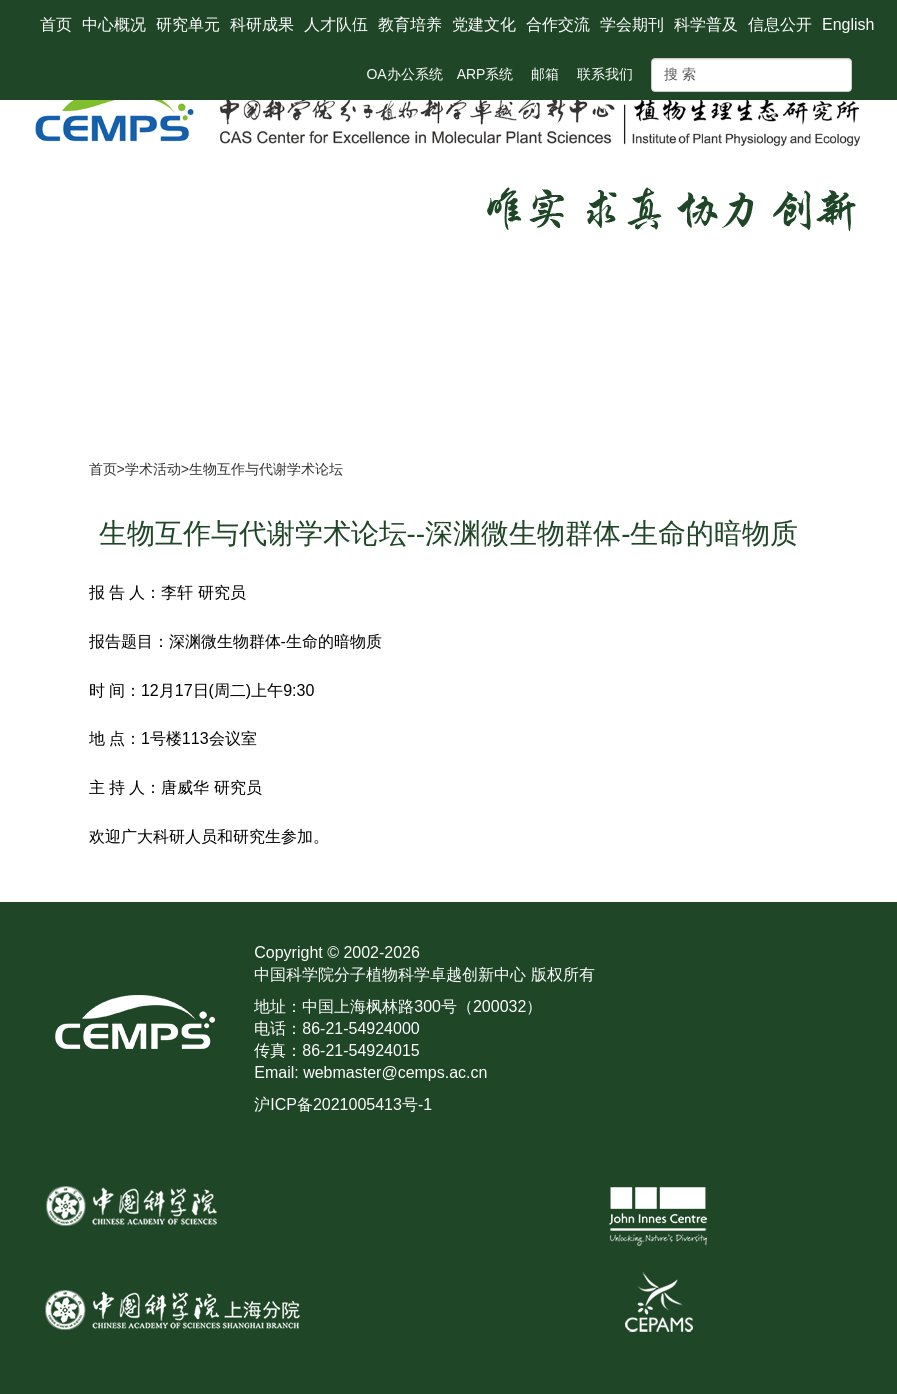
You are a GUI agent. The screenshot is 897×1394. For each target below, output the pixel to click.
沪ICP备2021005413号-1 (343, 1104)
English (848, 24)
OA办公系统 (404, 74)
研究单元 (188, 24)
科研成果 (262, 24)
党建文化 (484, 24)
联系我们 (605, 74)
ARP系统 (485, 74)
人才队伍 (336, 24)
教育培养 (410, 24)
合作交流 (558, 24)
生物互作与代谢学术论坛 (266, 469)
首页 (56, 24)
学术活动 (153, 469)
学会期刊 (632, 24)
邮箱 (545, 74)
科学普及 (706, 24)
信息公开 (780, 24)
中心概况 (114, 24)
